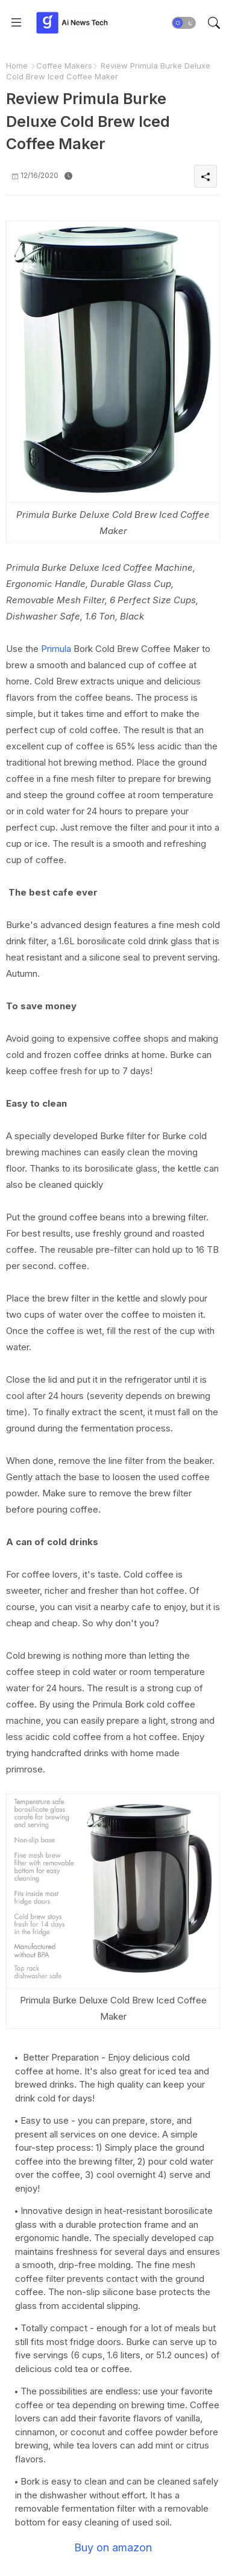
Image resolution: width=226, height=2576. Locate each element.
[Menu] (16, 23)
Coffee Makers (64, 65)
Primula (56, 648)
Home (17, 65)
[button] (184, 23)
